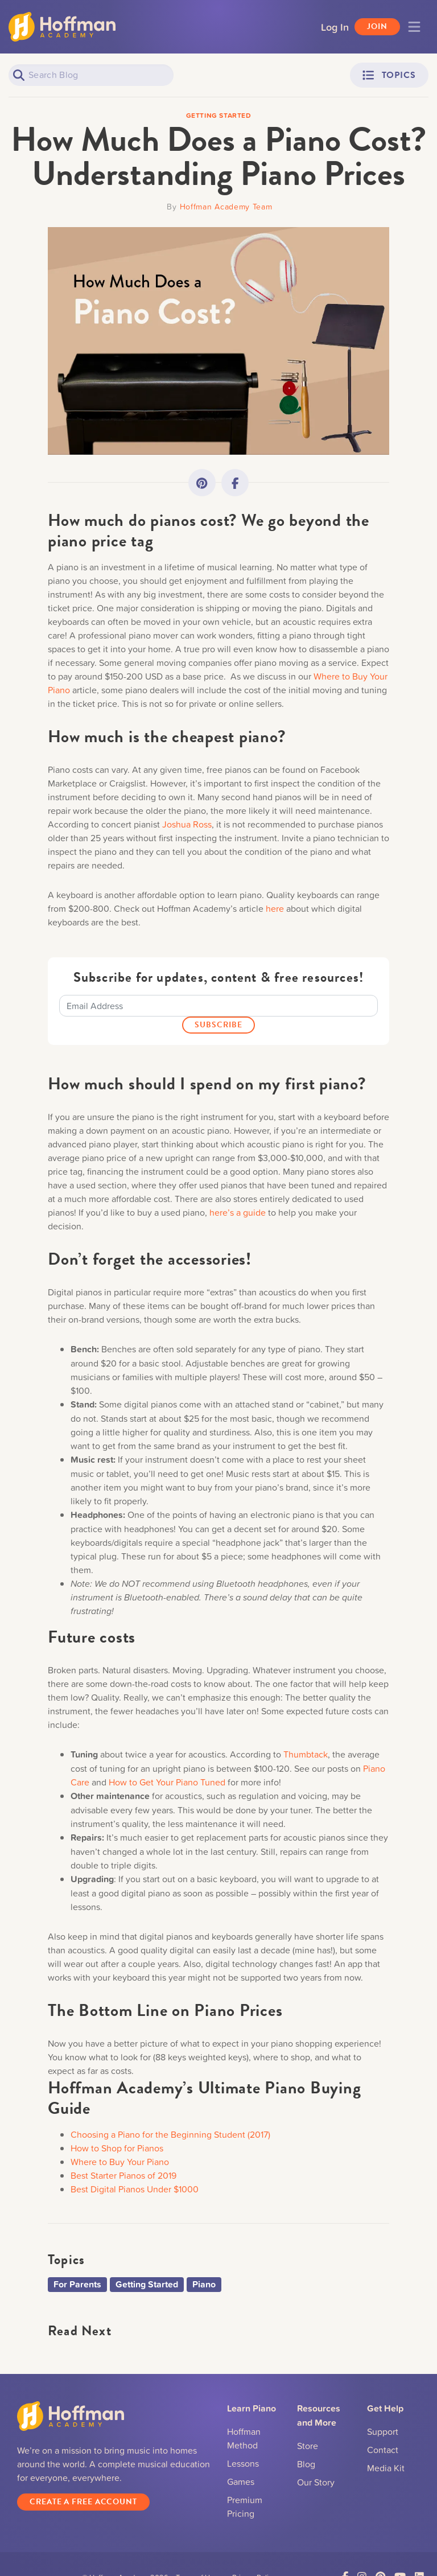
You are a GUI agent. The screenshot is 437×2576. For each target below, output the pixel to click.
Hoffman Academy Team (226, 206)
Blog (306, 2464)
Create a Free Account (83, 2502)
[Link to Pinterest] (202, 482)
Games (240, 2481)
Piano (204, 2284)
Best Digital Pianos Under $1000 (135, 2189)
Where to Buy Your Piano (120, 2161)
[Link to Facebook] (235, 482)
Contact (382, 2449)
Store (307, 2445)
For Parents (77, 2284)
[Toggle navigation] (414, 26)
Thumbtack (305, 1754)
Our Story (316, 2482)
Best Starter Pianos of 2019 (123, 2175)
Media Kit (386, 2468)
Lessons (243, 2463)
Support (382, 2431)
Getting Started (147, 2284)
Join (377, 26)
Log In (335, 26)
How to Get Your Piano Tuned (167, 1782)
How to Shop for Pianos (117, 2148)
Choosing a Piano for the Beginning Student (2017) (170, 2134)
